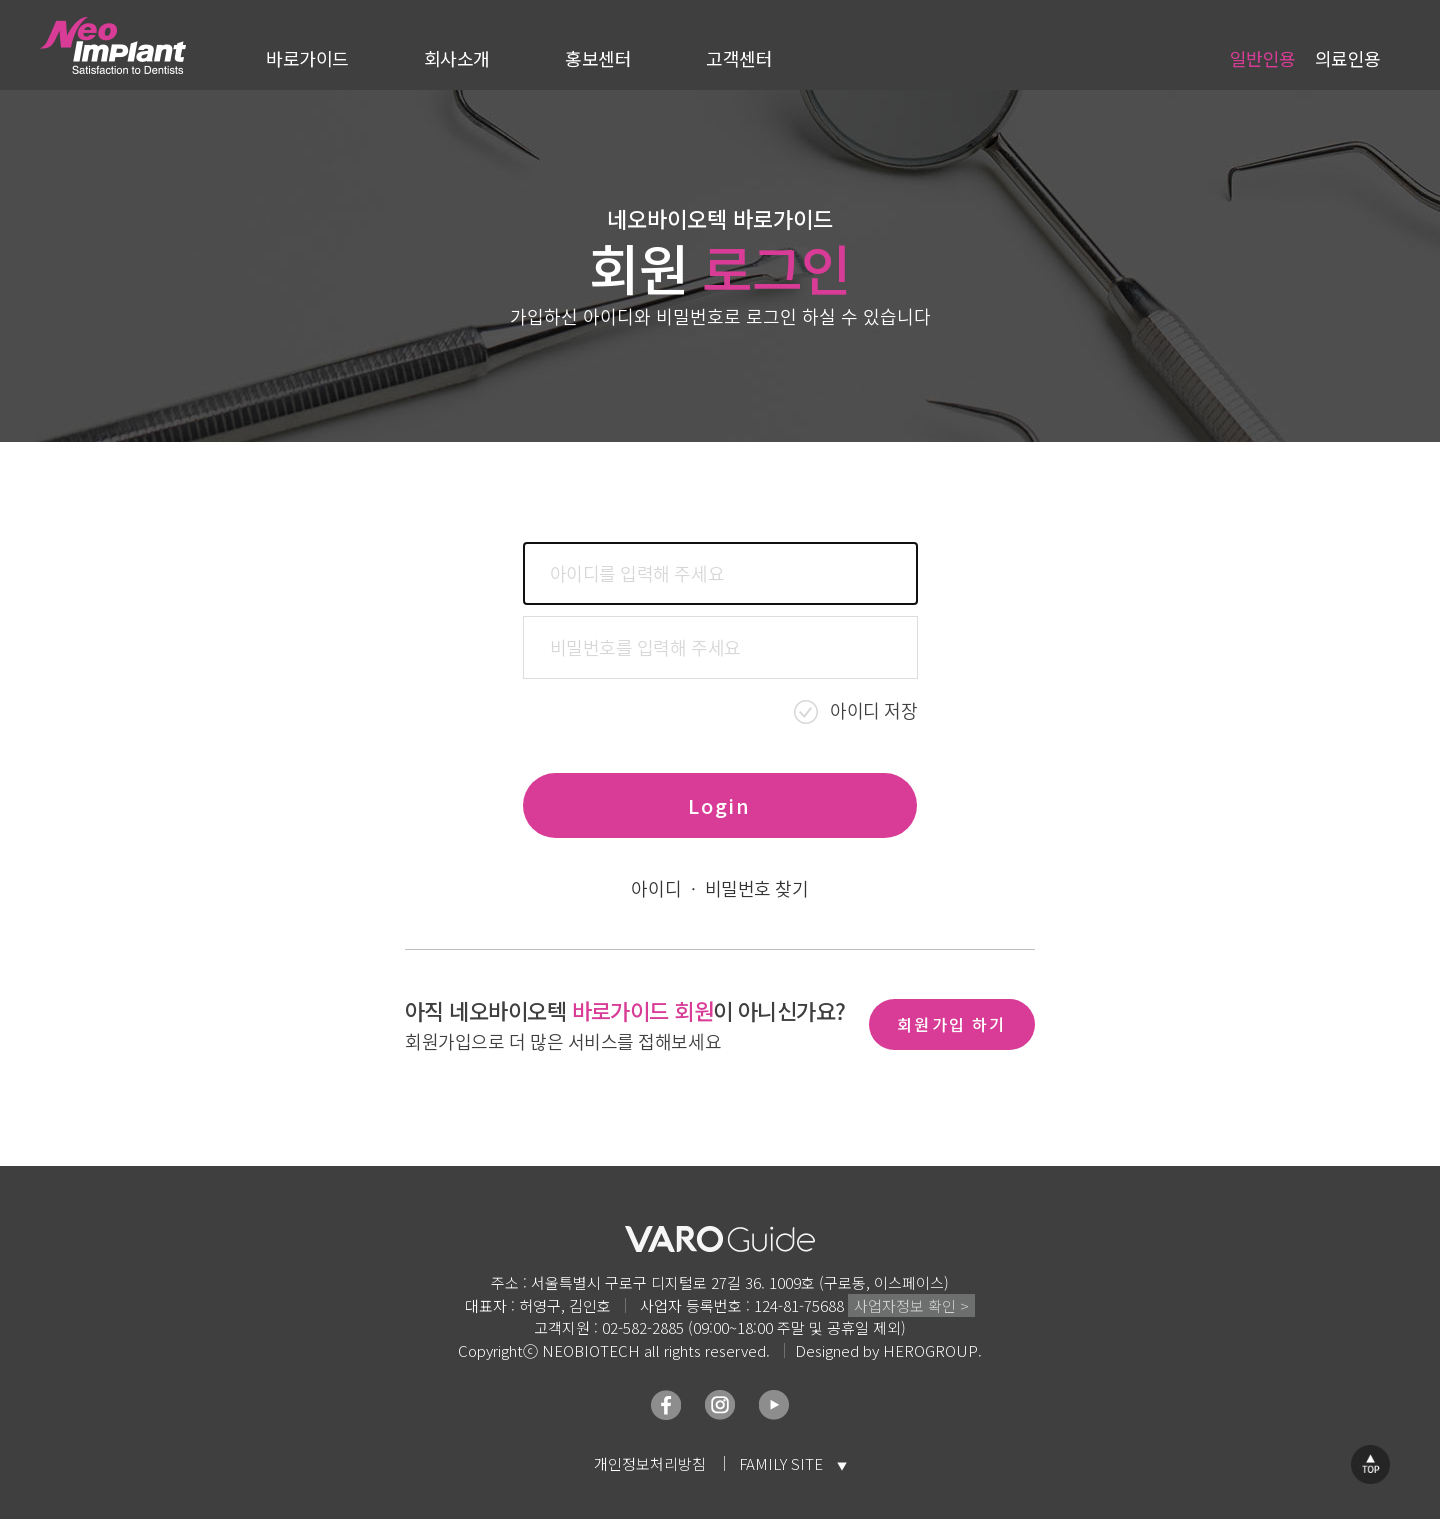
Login (720, 805)
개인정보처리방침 (650, 1463)
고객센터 (739, 58)
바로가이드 (307, 58)
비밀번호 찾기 (757, 889)
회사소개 (457, 58)
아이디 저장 (873, 710)
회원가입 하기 (951, 1024)
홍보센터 (598, 58)
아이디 (656, 889)
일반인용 (1263, 58)
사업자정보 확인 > (911, 1305)
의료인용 (1348, 58)
